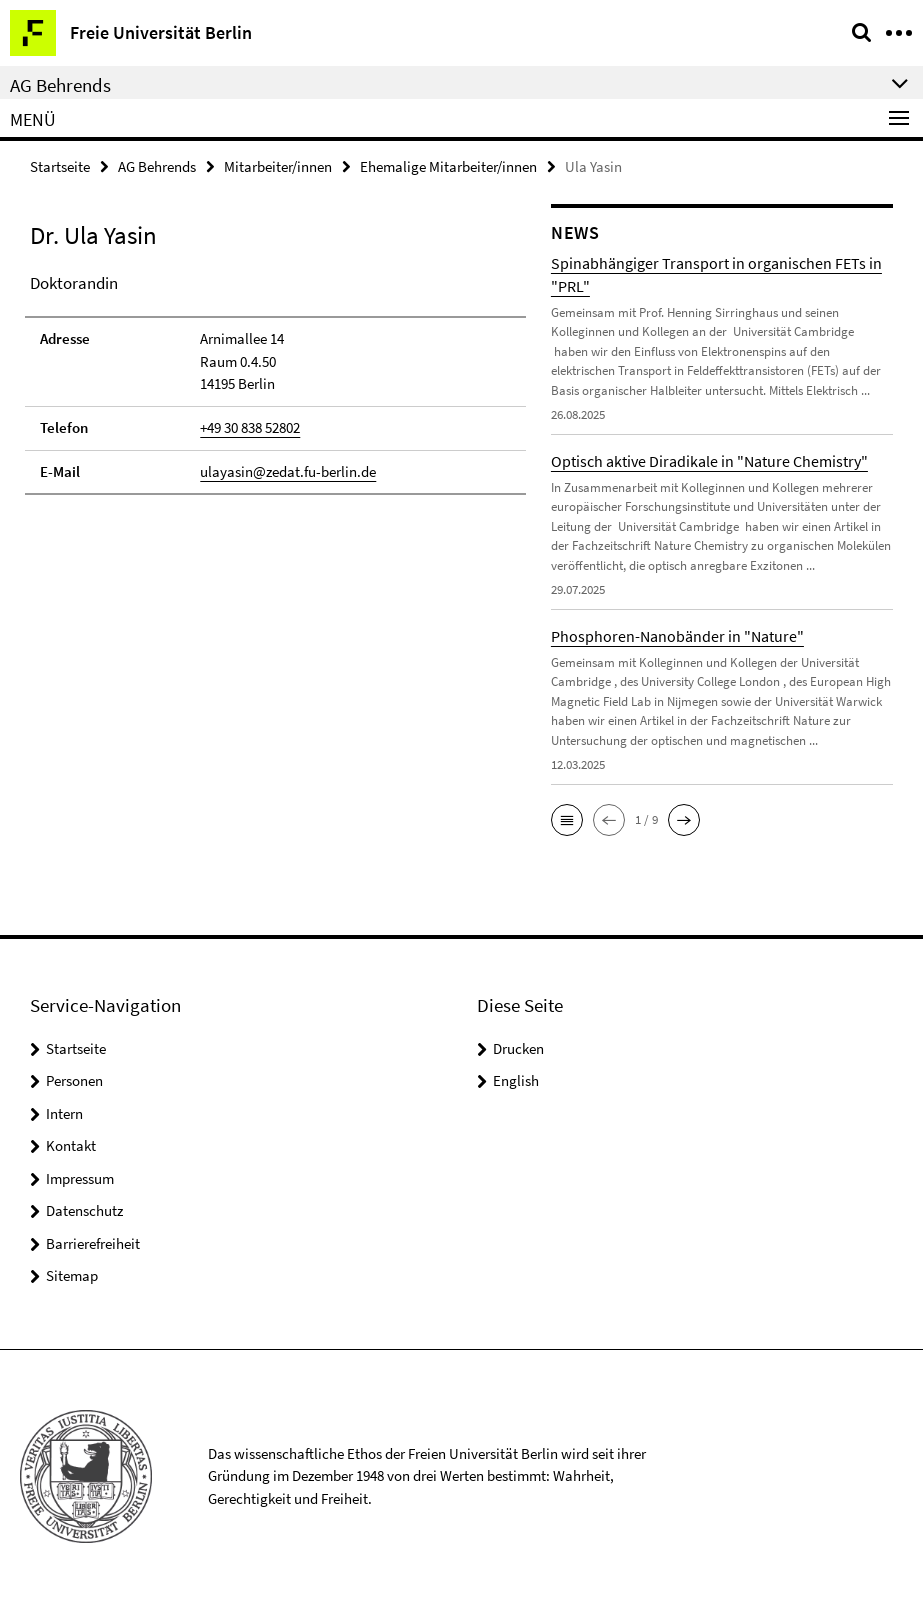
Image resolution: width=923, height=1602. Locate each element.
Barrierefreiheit (93, 1243)
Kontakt (71, 1145)
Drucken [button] (518, 1048)
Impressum (80, 1178)
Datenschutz (84, 1210)
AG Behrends (157, 166)
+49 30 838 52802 (250, 427)
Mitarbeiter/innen (278, 166)
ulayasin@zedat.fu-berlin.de (288, 470)
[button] (567, 820)
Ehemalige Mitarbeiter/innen (448, 166)
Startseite (60, 166)
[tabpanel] (275, 383)
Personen (74, 1080)
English (516, 1080)
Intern (64, 1113)
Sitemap (72, 1275)
